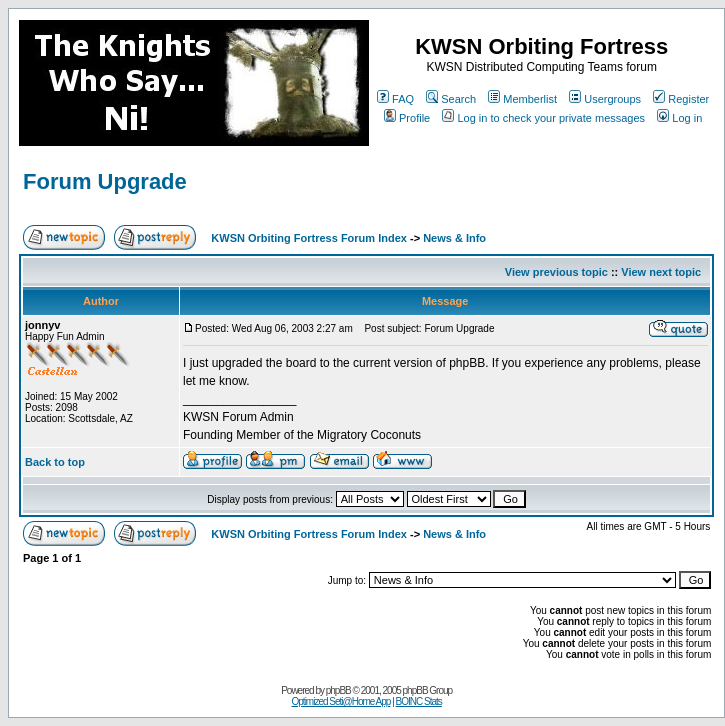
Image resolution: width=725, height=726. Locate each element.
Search (451, 99)
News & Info (454, 238)
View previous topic (556, 272)
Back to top (55, 462)
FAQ (395, 99)
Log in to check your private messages (543, 118)
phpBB (338, 690)
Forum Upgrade (105, 181)
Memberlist (522, 99)
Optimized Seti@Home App (341, 701)
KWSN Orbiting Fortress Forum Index (309, 238)
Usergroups (605, 99)
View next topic (661, 272)
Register (681, 99)
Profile (407, 118)
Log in (679, 118)
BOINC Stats (419, 701)
